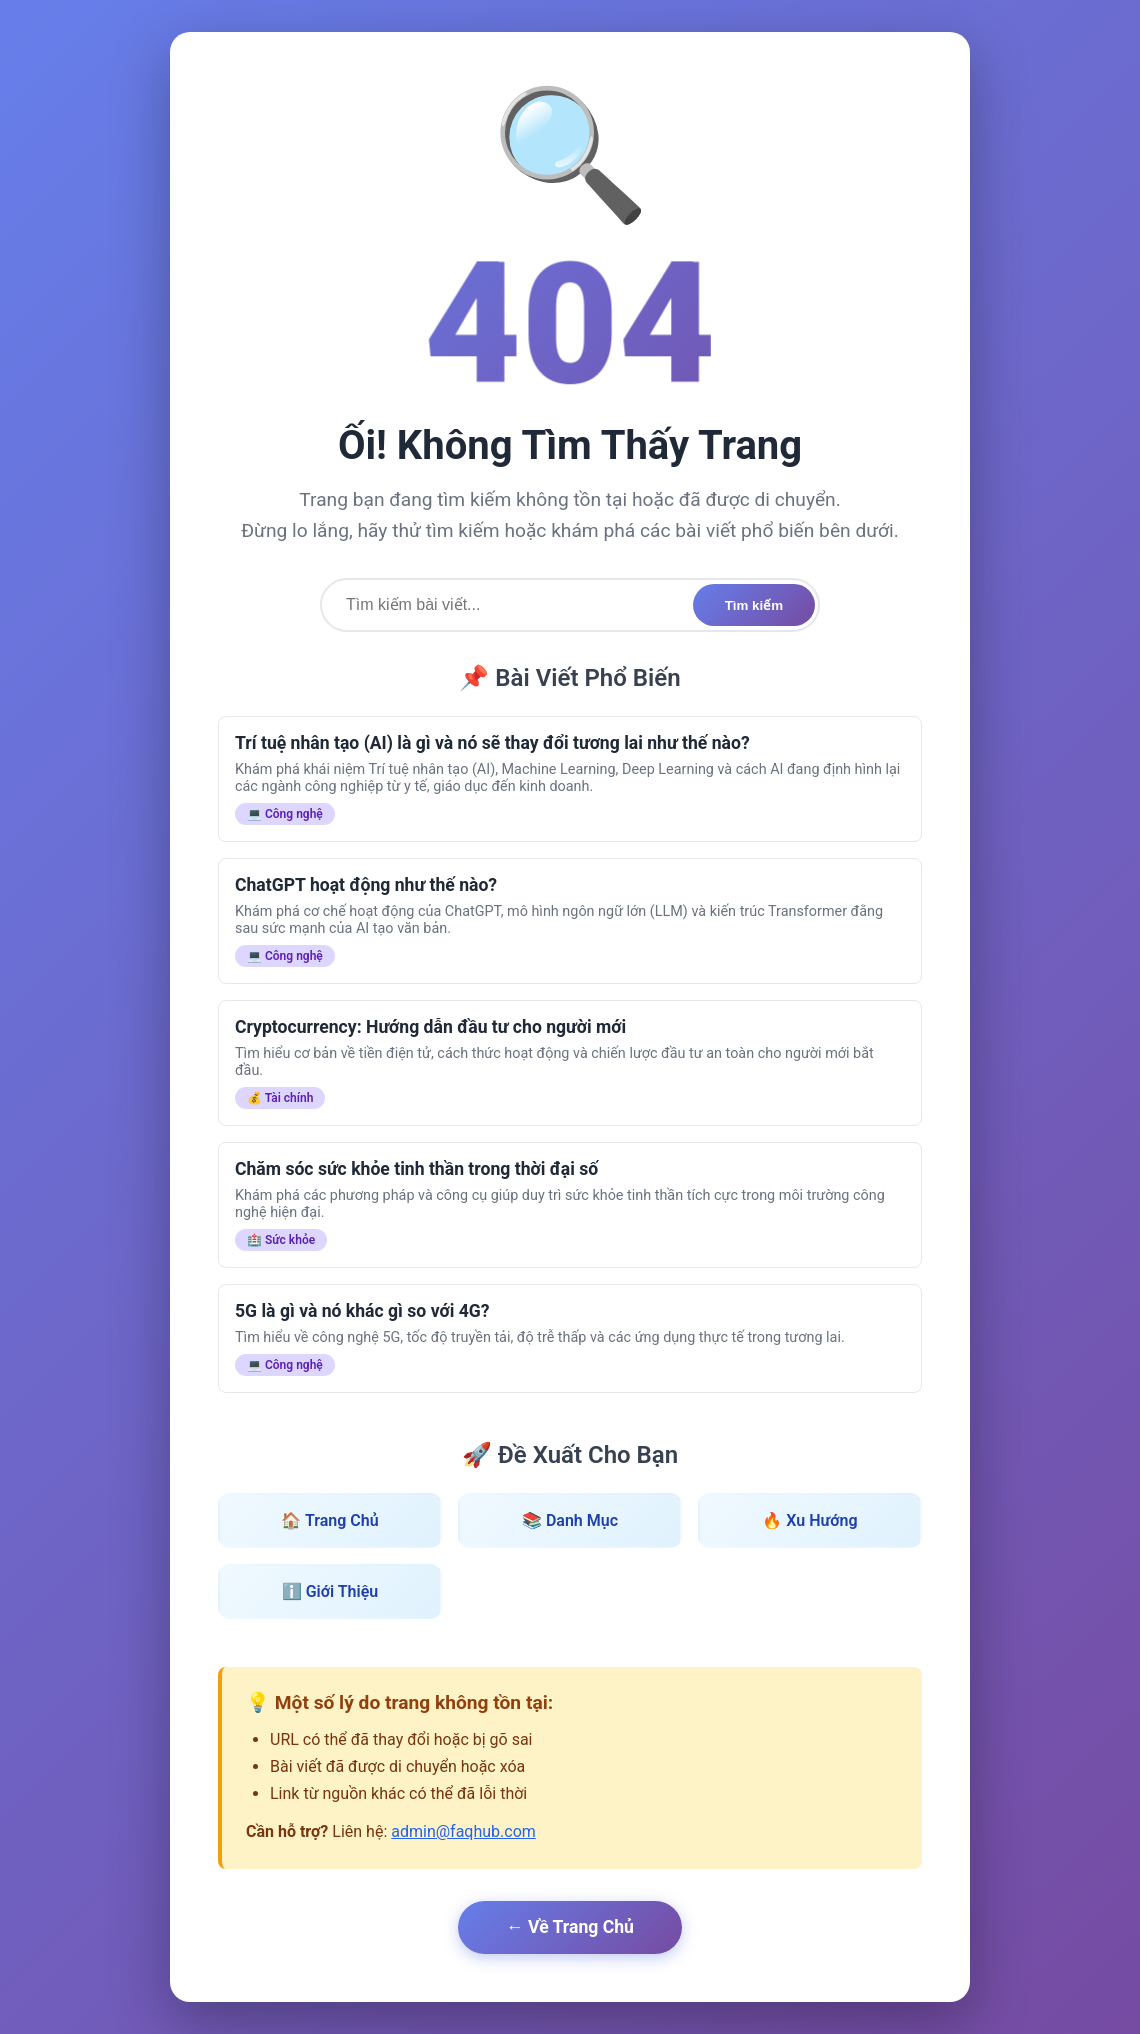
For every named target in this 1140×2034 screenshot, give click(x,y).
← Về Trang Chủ (570, 1927)
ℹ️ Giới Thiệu (330, 1591)
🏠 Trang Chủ (329, 1520)
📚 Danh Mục (570, 1520)
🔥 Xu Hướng (809, 1520)
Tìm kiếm (754, 605)
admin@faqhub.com (463, 1831)
